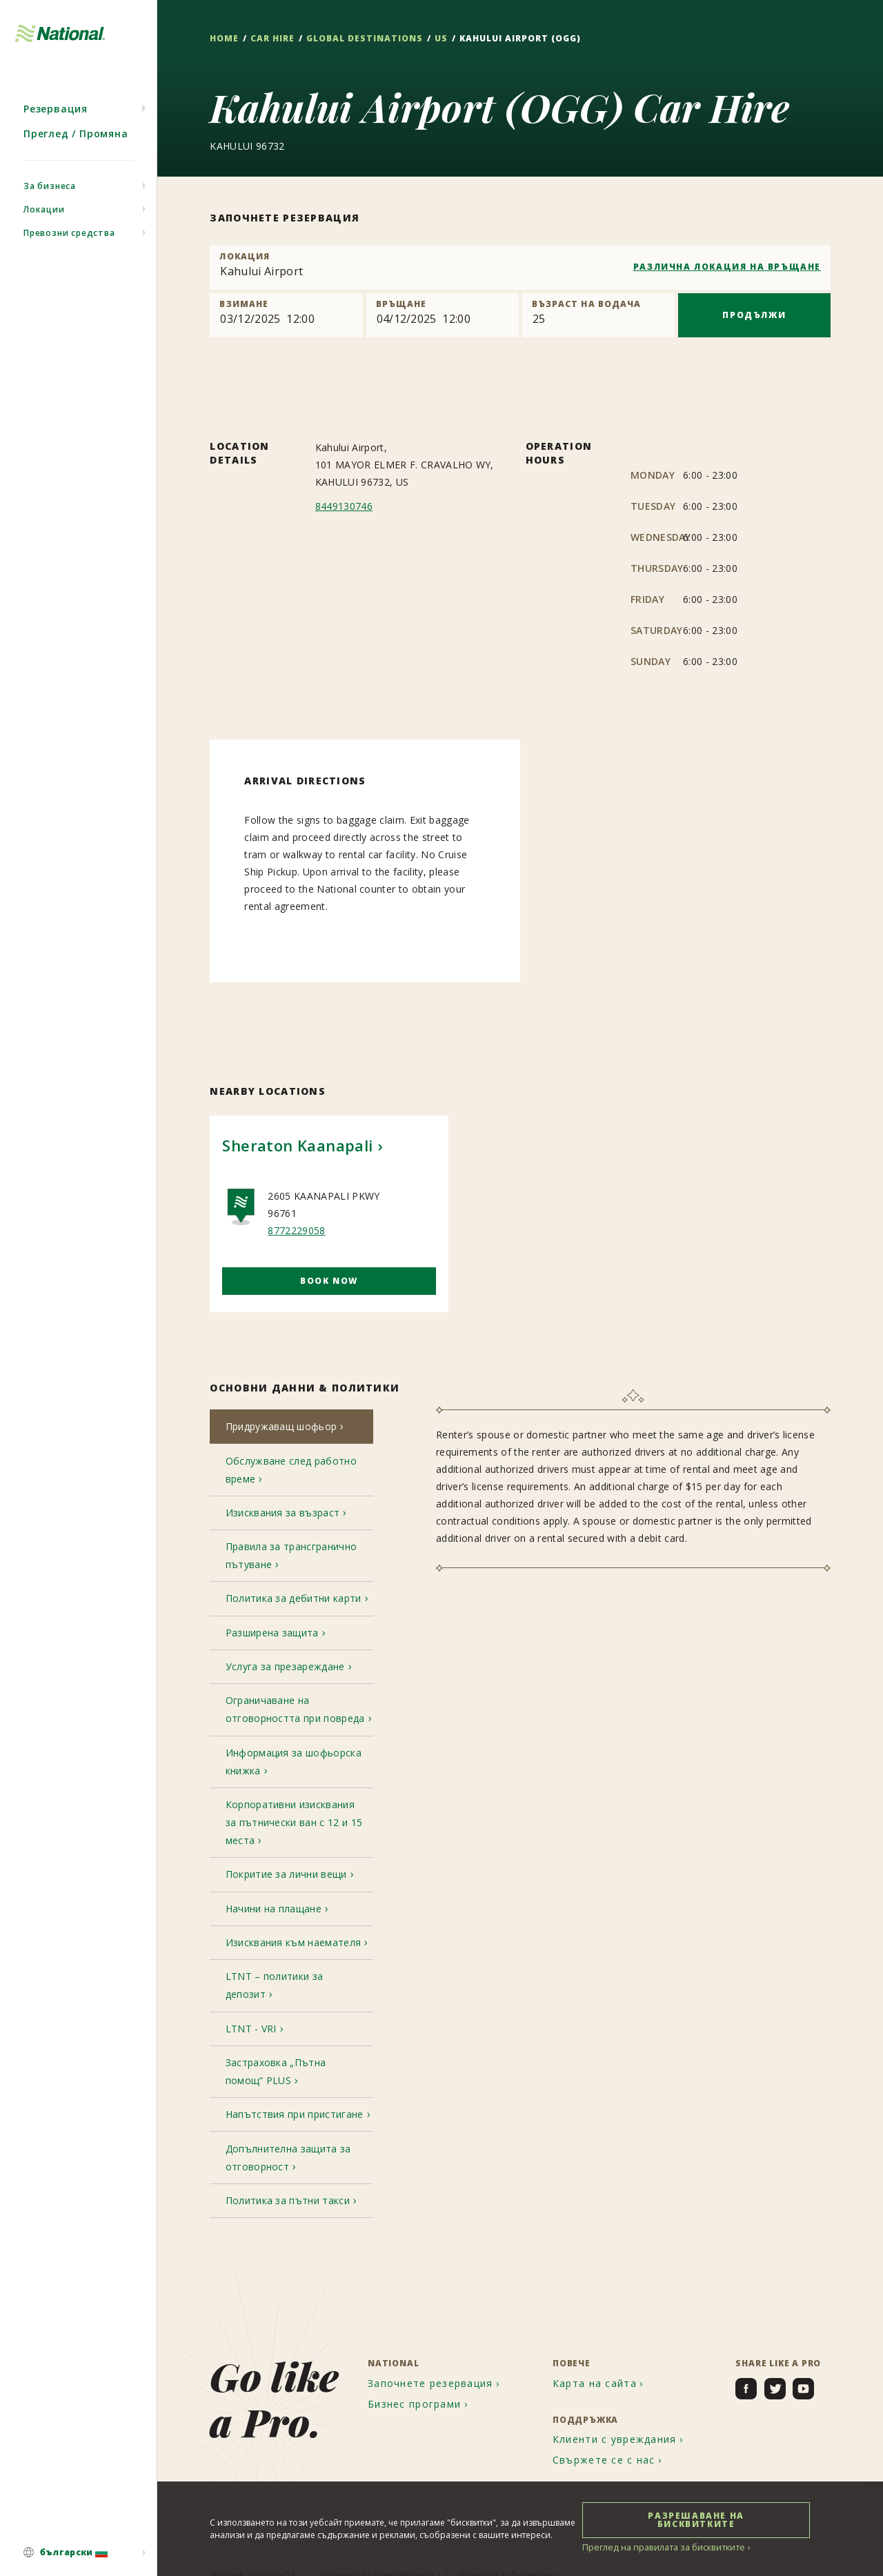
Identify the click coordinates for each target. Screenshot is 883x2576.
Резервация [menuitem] (55, 120)
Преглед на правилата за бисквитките (659, 2547)
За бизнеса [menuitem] (49, 198)
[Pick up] (286, 315)
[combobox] (520, 268)
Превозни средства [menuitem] (69, 244)
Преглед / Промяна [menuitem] (75, 145)
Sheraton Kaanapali (297, 1145)
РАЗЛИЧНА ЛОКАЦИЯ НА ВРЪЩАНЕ (727, 267)
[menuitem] (78, 2553)
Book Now (329, 1281)
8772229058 (296, 1230)
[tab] (291, 1427)
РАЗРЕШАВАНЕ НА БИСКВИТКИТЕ (696, 2519)
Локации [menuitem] (44, 221)
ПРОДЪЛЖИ (754, 315)
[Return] (442, 315)
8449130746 (344, 506)
